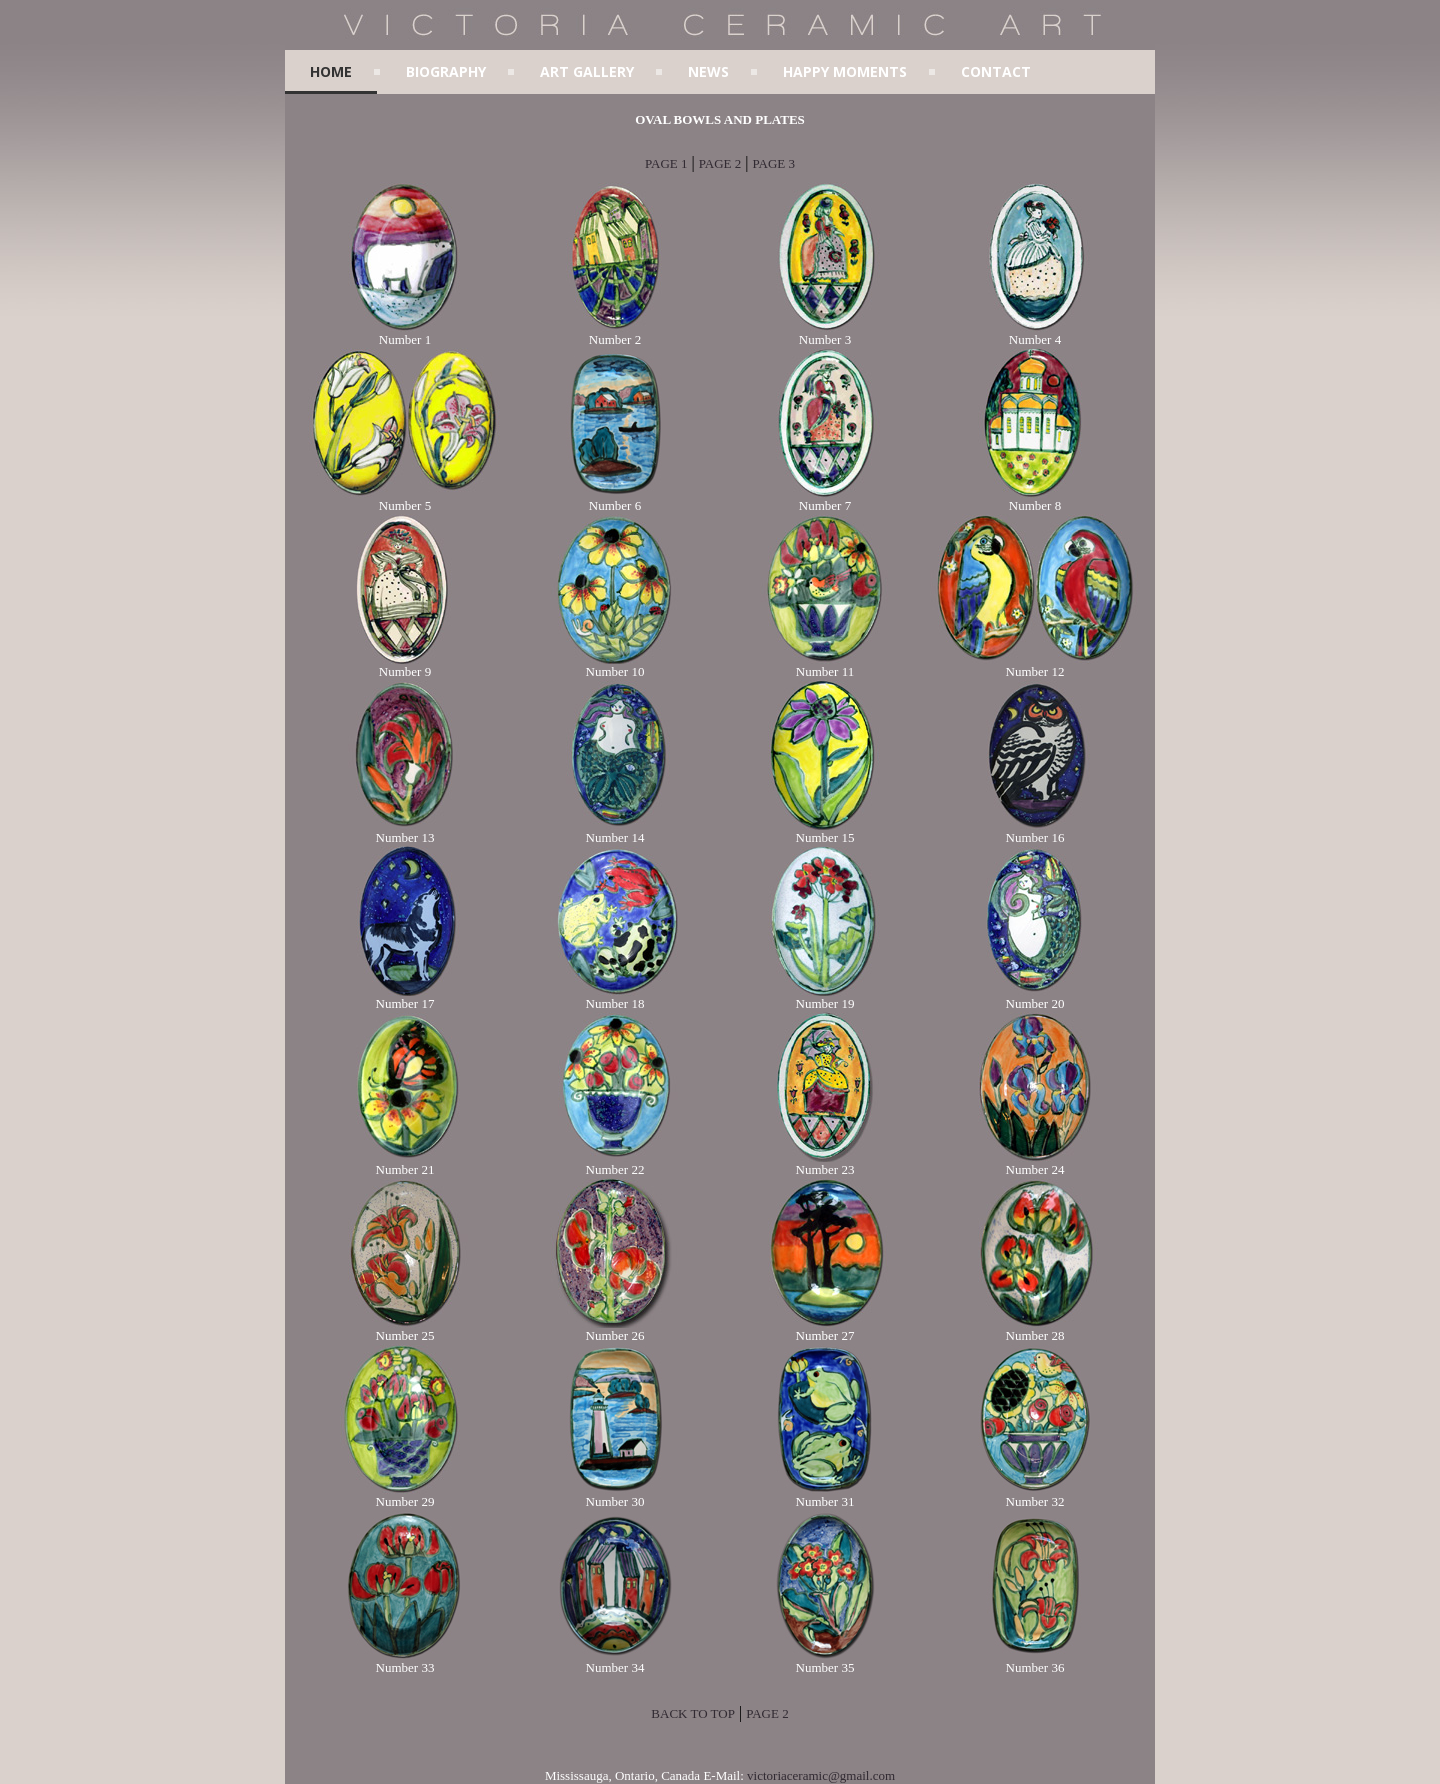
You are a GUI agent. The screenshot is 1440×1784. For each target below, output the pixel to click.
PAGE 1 (666, 163)
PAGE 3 (773, 163)
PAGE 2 (720, 163)
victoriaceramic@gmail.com (821, 1775)
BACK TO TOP (693, 1713)
